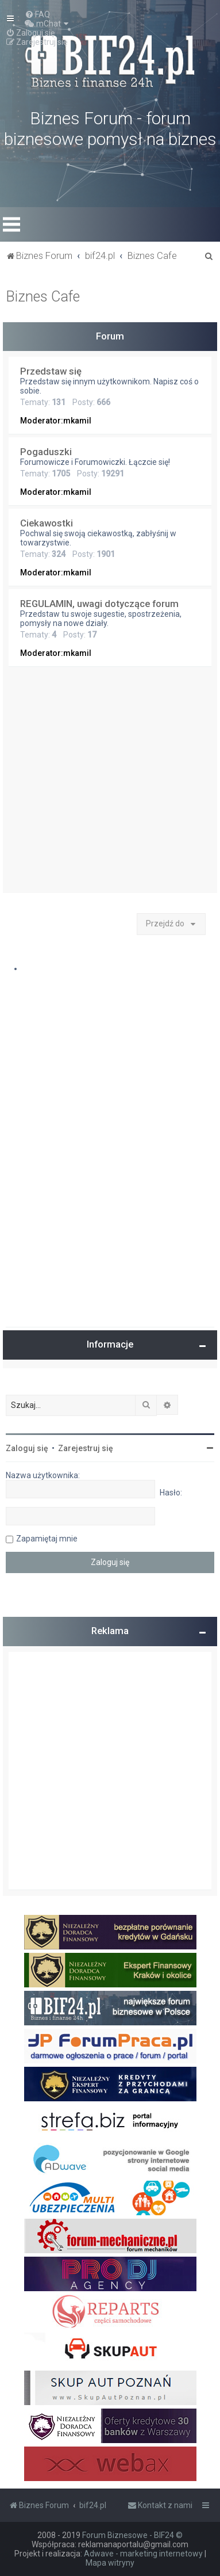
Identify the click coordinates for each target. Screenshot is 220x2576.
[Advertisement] (110, 783)
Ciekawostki (46, 523)
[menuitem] (37, 14)
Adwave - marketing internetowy (143, 2553)
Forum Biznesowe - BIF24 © (132, 2535)
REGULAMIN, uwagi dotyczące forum (99, 603)
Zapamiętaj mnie (47, 1538)
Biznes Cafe (43, 296)
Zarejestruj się (85, 1448)
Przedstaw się (51, 371)
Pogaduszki (46, 451)
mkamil (77, 420)
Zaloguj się (27, 1448)
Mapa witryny (110, 2562)
